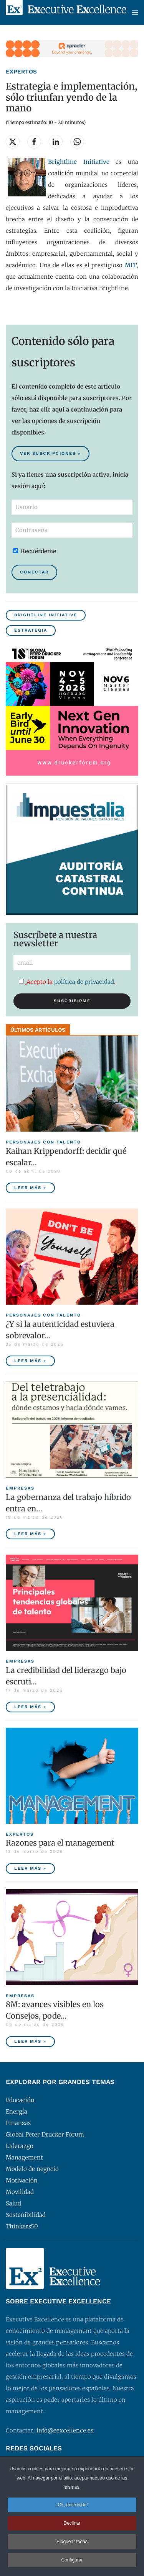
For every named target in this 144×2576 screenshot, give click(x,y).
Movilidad (20, 2191)
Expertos (21, 71)
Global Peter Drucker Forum (45, 2134)
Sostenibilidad (26, 2214)
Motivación (22, 2180)
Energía (16, 2111)
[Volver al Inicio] (66, 12)
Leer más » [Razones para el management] (30, 1868)
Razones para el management (60, 1842)
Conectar (34, 572)
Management (24, 2157)
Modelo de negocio (32, 2169)
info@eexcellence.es (64, 2430)
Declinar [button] (71, 2524)
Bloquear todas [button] (72, 2543)
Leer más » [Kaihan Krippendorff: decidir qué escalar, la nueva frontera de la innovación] (30, 1187)
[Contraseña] (72, 530)
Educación (20, 2100)
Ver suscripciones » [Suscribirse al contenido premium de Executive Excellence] (50, 453)
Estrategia (30, 630)
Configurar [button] (72, 2561)
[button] (135, 12)
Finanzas (18, 2123)
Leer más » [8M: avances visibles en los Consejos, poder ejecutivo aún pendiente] (30, 2041)
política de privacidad (84, 981)
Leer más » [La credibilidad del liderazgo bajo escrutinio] (30, 1706)
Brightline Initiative (45, 615)
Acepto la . (67, 981)
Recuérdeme (34, 551)
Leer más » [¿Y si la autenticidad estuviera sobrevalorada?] (30, 1360)
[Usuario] (72, 507)
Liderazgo (19, 2146)
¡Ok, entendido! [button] (72, 2506)
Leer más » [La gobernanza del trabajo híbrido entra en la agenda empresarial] (30, 1533)
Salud (13, 2203)
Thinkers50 (22, 2226)
